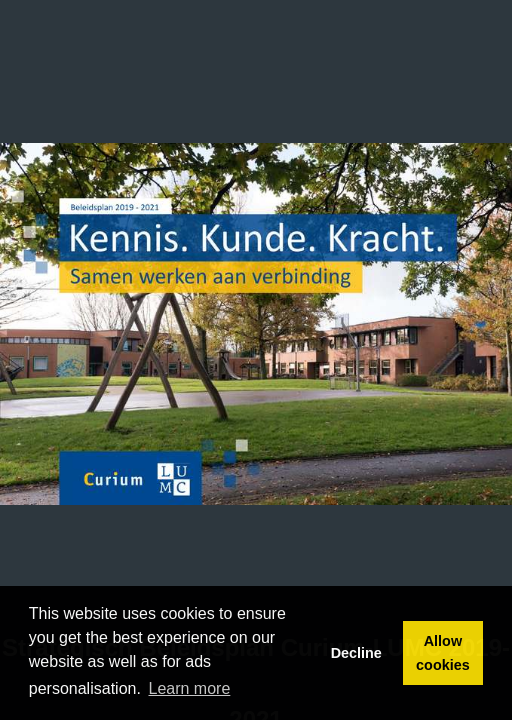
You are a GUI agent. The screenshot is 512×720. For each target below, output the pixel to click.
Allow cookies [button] (443, 653)
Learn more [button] (190, 688)
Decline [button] (356, 653)
